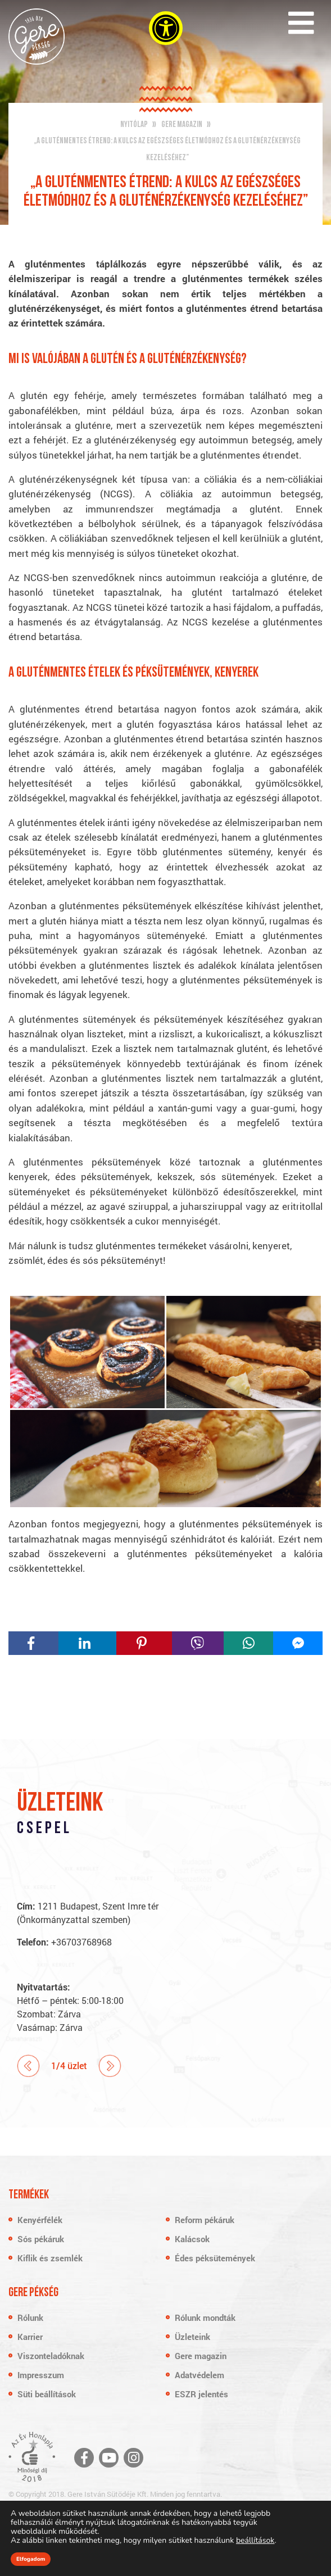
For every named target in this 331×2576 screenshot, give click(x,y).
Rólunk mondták (205, 2317)
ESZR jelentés (201, 2394)
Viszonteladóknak (50, 2355)
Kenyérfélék (39, 2219)
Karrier (30, 2336)
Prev (28, 2066)
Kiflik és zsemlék (50, 2258)
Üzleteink (192, 2336)
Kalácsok (192, 2238)
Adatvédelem (199, 2374)
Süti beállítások (46, 2394)
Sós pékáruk (40, 2238)
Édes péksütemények (215, 2258)
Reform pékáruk (204, 2219)
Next (109, 2066)
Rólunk (30, 2317)
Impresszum (40, 2374)
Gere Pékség (36, 36)
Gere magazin (200, 2355)
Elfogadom (30, 2559)
